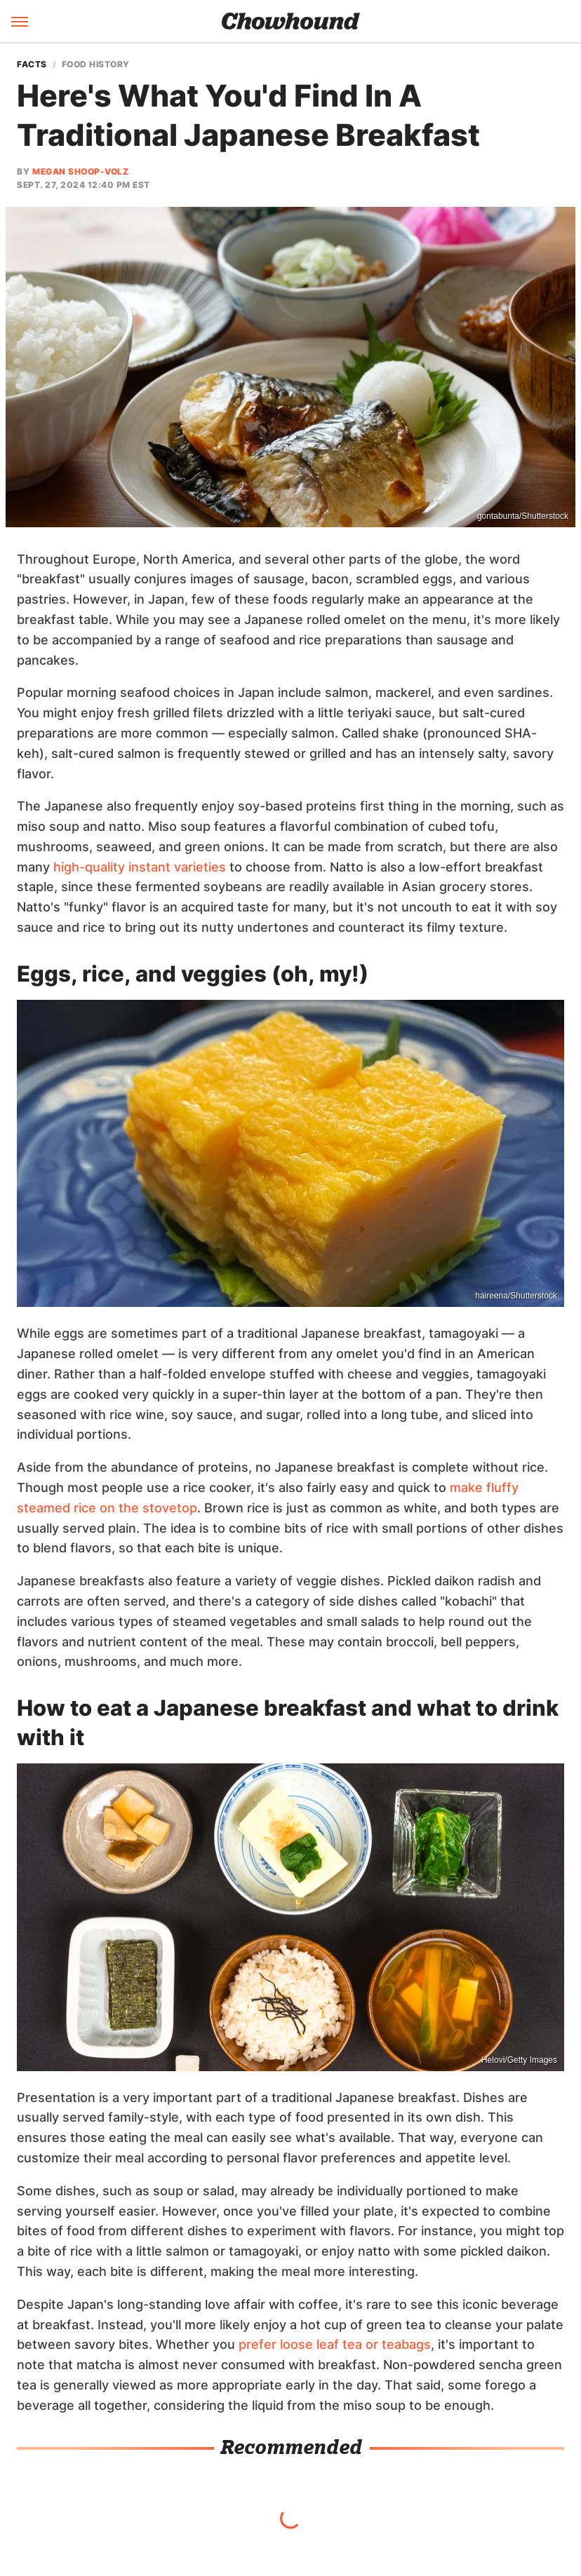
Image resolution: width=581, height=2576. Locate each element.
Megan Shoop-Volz (80, 171)
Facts (32, 64)
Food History (96, 64)
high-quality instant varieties (139, 867)
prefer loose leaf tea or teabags (335, 2344)
